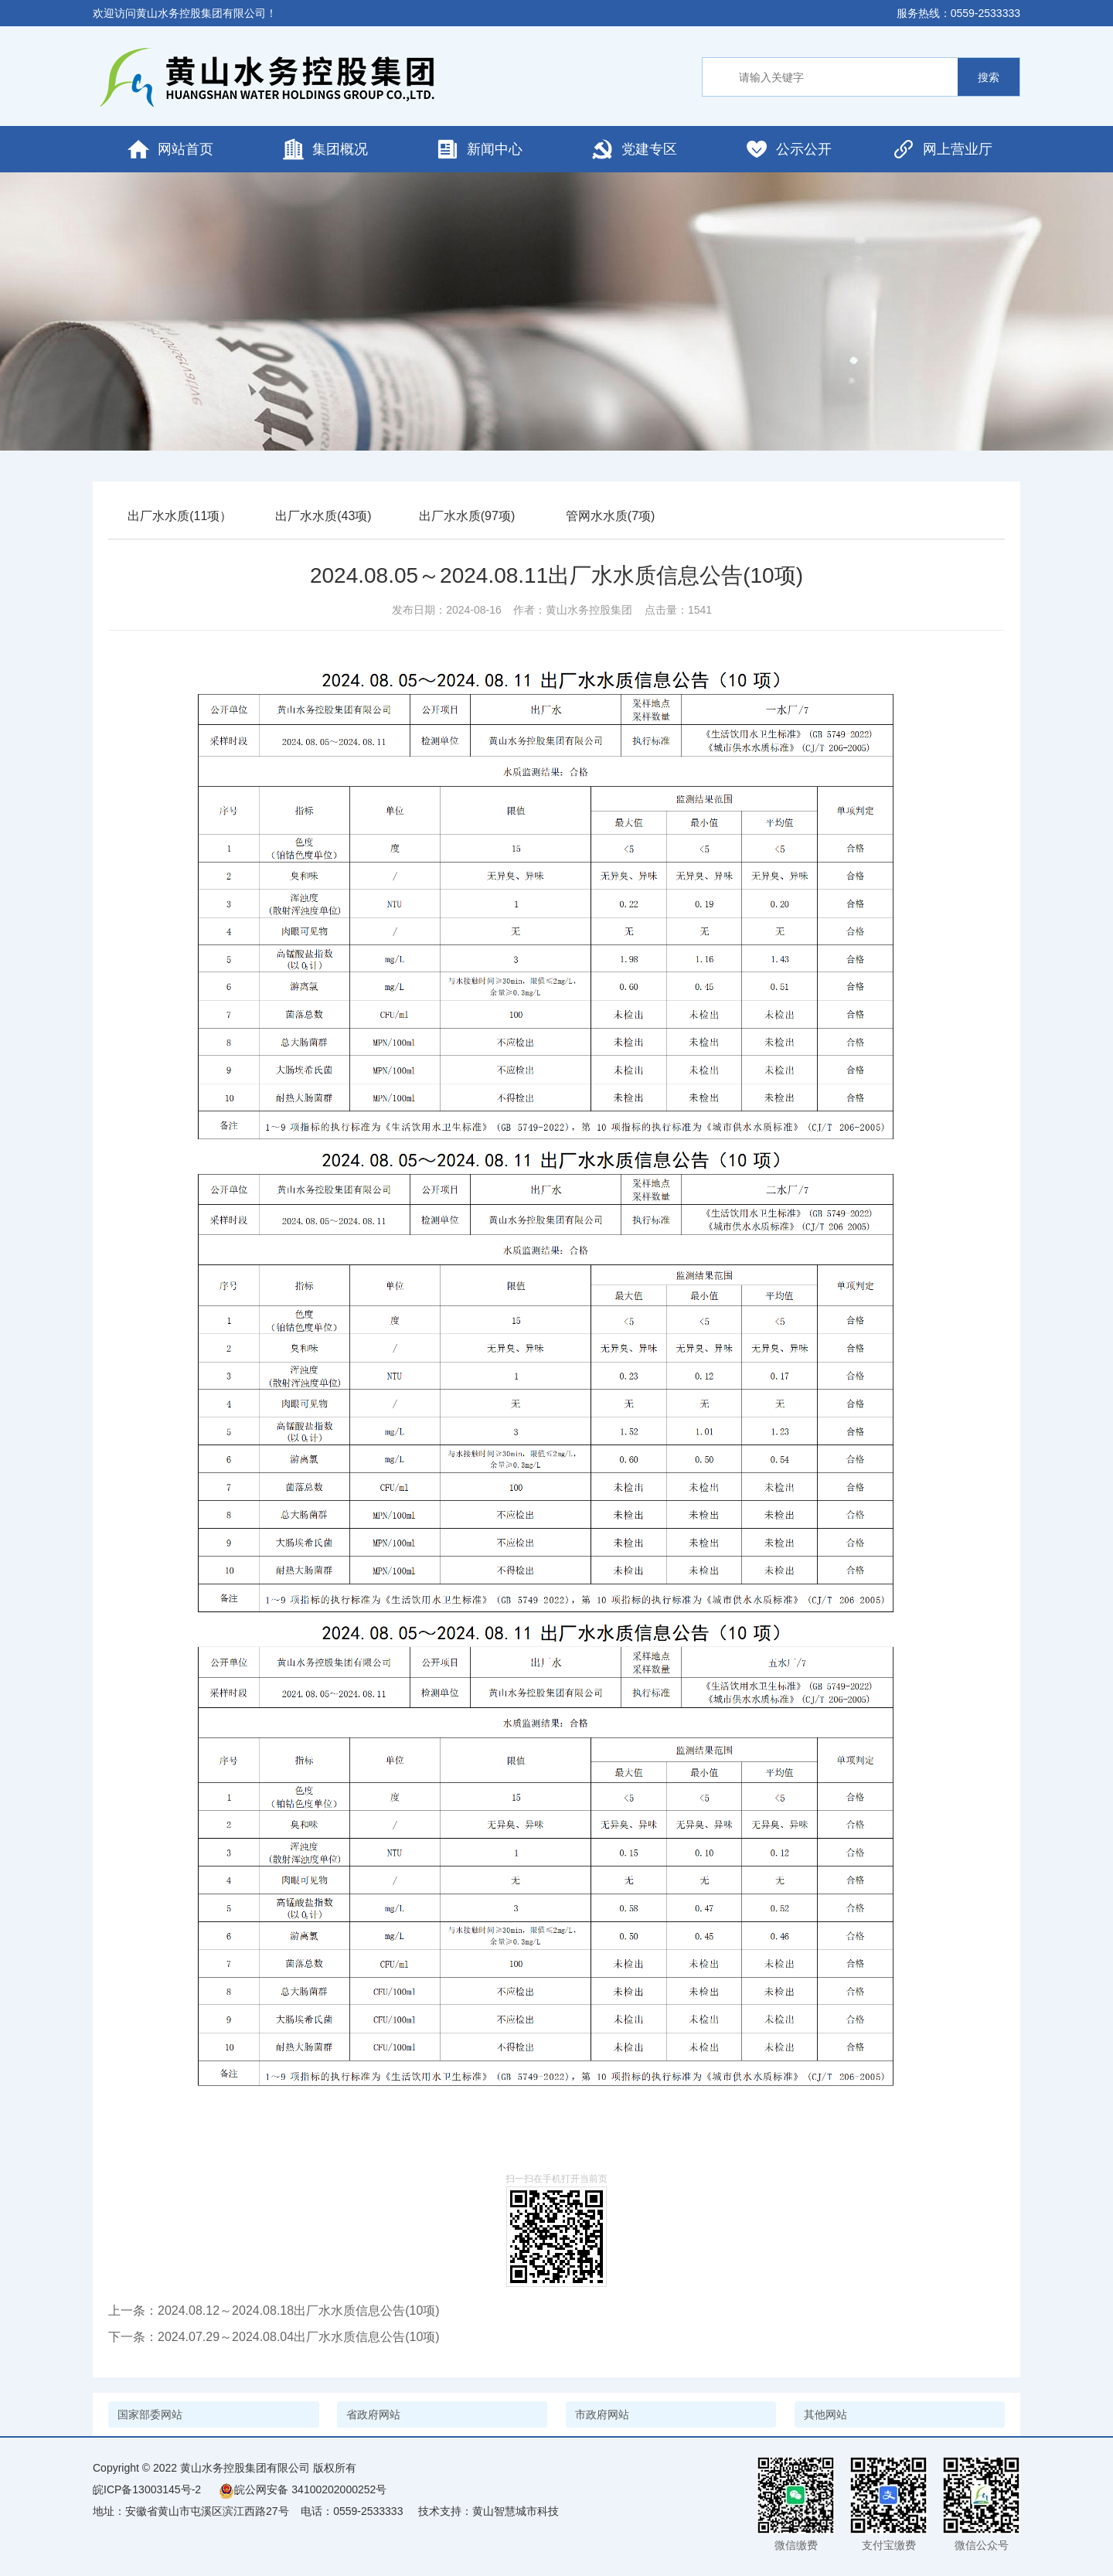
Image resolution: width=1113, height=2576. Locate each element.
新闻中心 (479, 149)
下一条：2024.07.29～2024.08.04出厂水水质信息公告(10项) (274, 2336)
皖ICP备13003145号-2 (147, 2489)
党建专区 (634, 149)
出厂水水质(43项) (323, 515)
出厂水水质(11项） (180, 515)
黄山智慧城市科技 (515, 2511)
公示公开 (788, 149)
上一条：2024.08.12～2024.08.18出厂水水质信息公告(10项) (274, 2310)
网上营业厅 (942, 149)
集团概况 (324, 149)
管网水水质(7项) (610, 515)
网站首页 (170, 149)
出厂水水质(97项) (467, 515)
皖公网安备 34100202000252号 (302, 2489)
